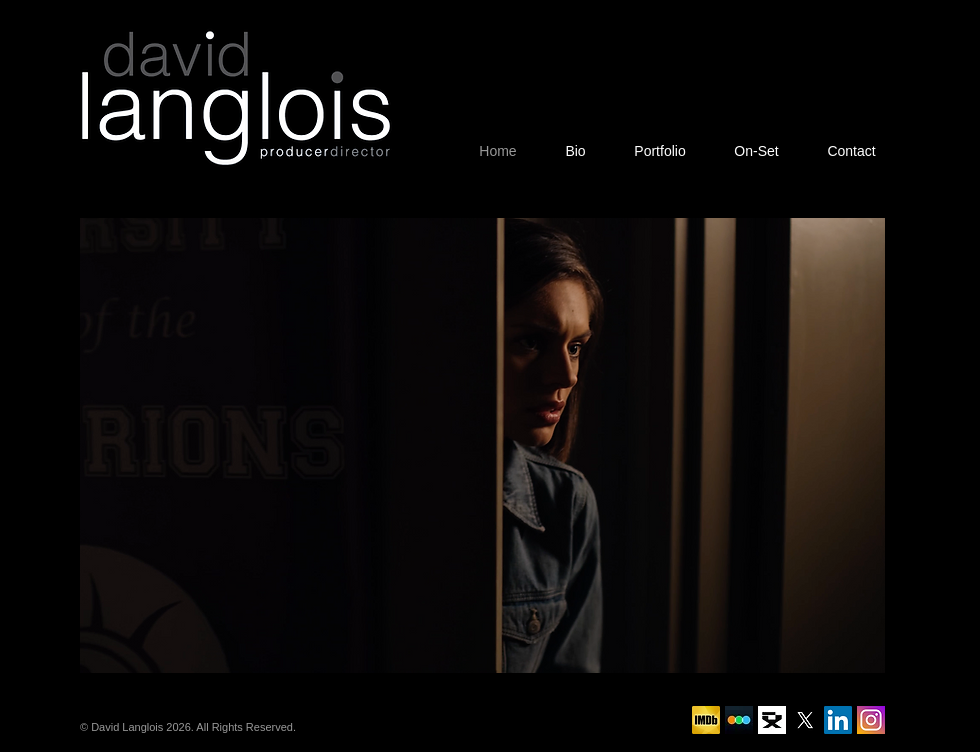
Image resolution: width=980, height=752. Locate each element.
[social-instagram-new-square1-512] (871, 720)
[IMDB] (706, 720)
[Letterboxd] (739, 720)
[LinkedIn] (838, 720)
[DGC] (772, 720)
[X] (805, 720)
